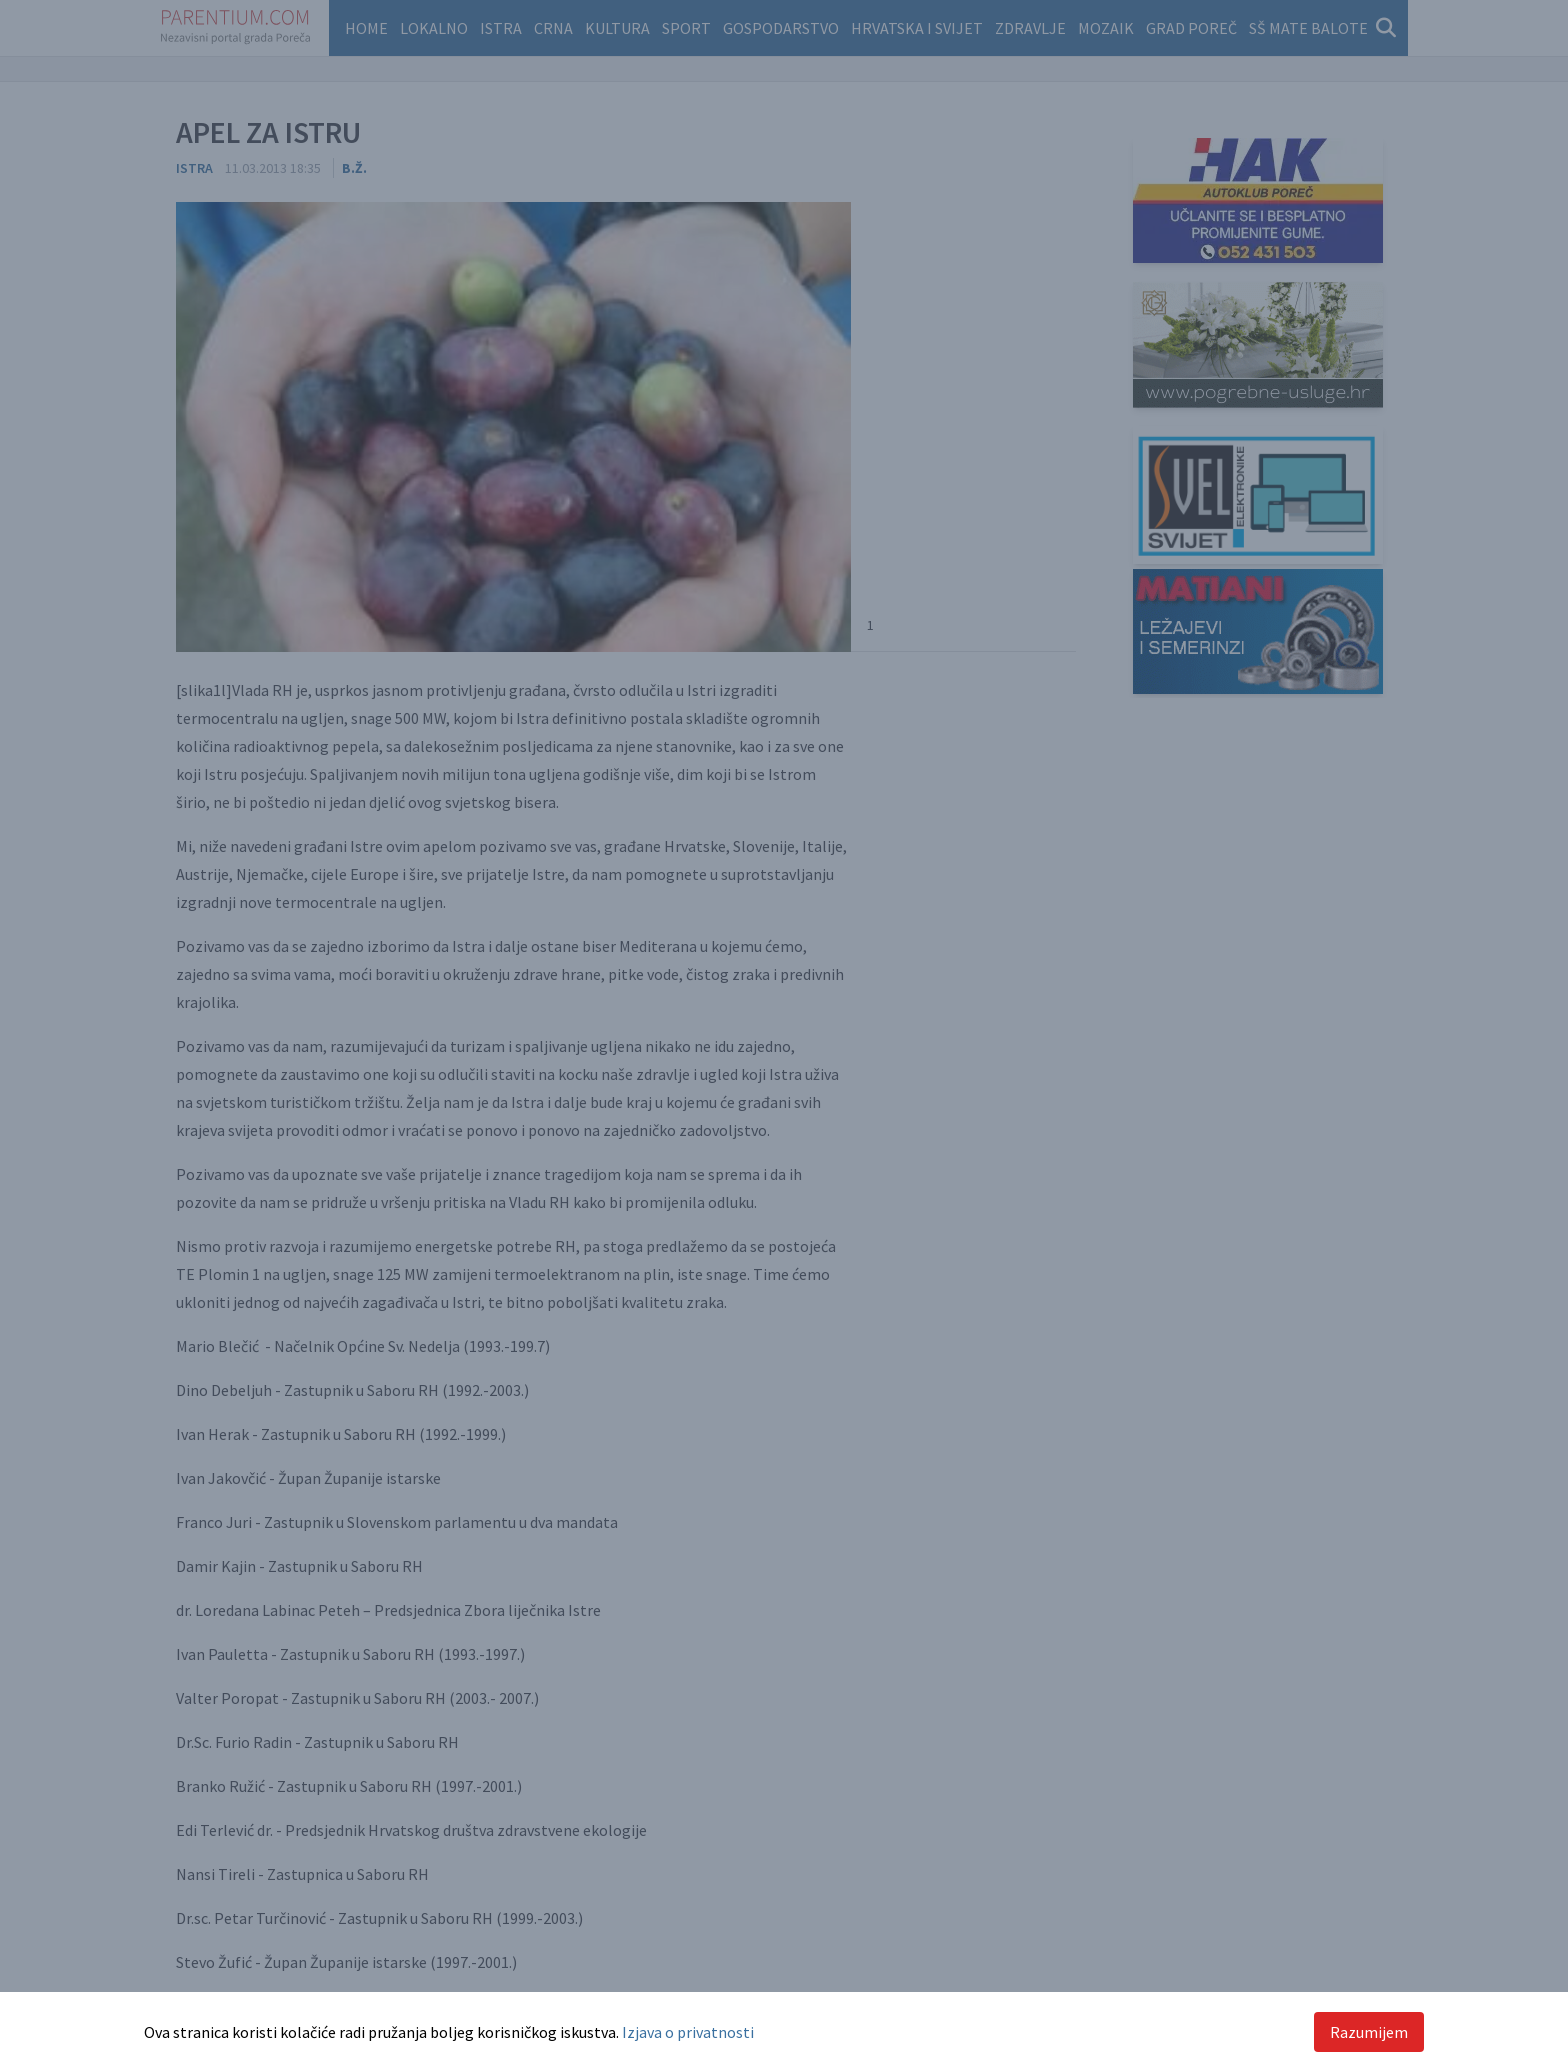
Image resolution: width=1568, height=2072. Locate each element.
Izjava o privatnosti (688, 2032)
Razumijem (1369, 2032)
